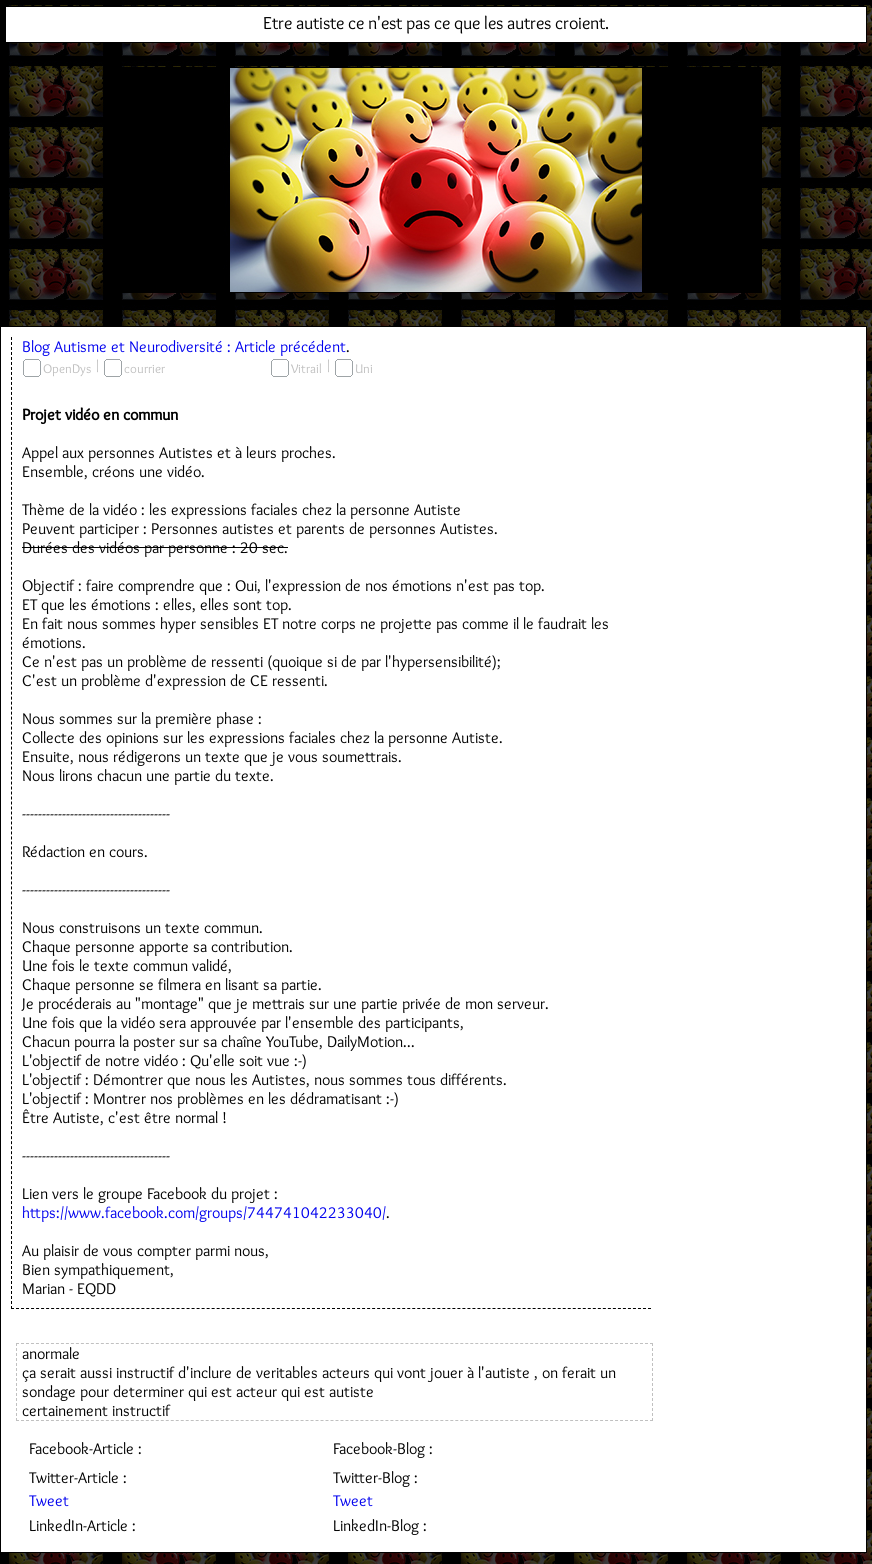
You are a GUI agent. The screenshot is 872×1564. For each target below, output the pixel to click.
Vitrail (306, 368)
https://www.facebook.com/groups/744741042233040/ (204, 1212)
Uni (364, 368)
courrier (144, 368)
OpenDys (67, 368)
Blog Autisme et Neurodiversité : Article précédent (184, 346)
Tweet (49, 1500)
